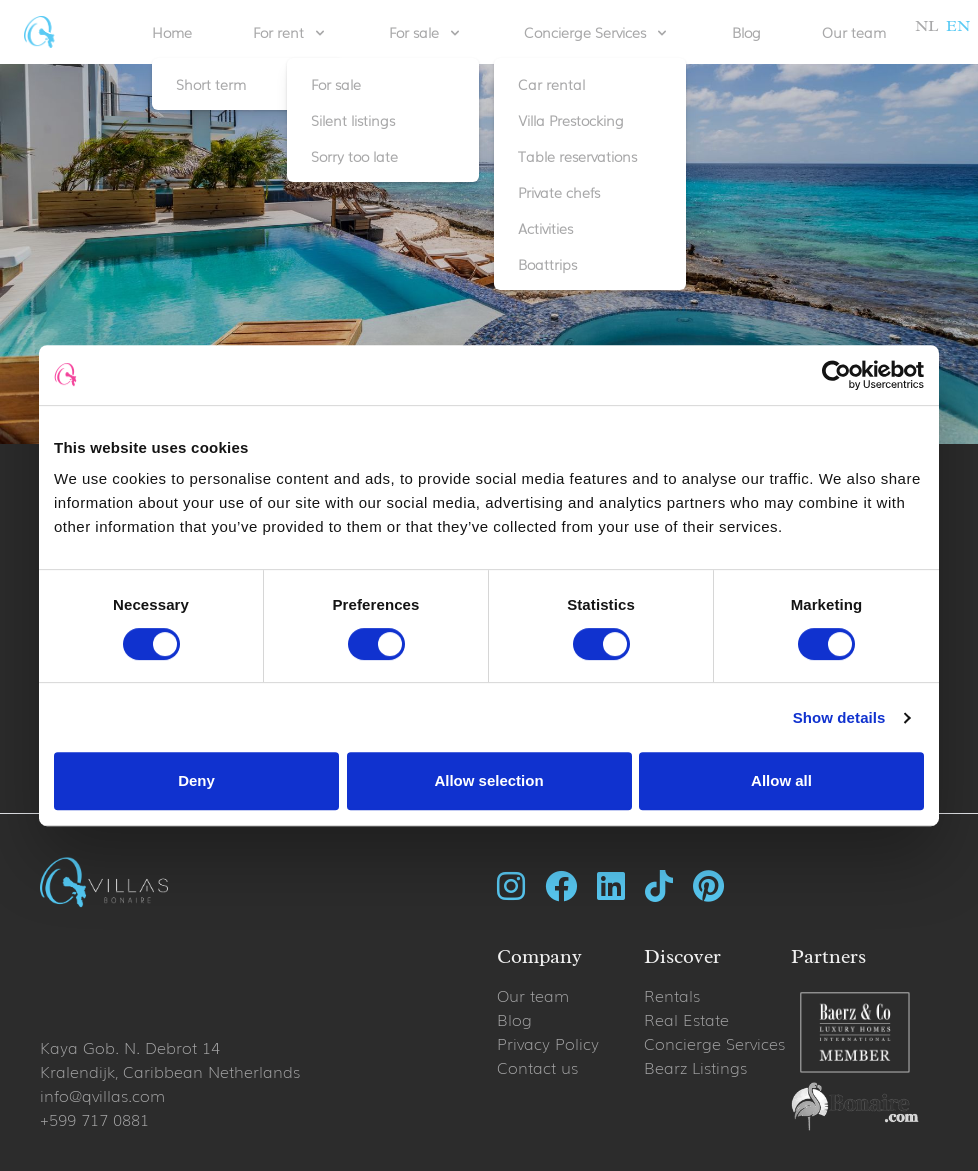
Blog (746, 32)
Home (172, 32)
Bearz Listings (695, 1067)
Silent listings (353, 120)
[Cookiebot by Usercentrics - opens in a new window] (836, 375)
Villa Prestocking (571, 120)
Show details (839, 717)
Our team (854, 32)
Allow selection (488, 780)
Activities (545, 228)
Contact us (537, 1067)
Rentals (672, 995)
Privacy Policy (548, 1043)
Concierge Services (714, 1043)
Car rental (551, 84)
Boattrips (547, 264)
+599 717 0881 (94, 1119)
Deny (196, 780)
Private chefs (559, 192)
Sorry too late (354, 156)
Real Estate (686, 1019)
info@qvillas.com (102, 1095)
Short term (211, 84)
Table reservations (577, 156)
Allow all (781, 780)
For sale (336, 84)
